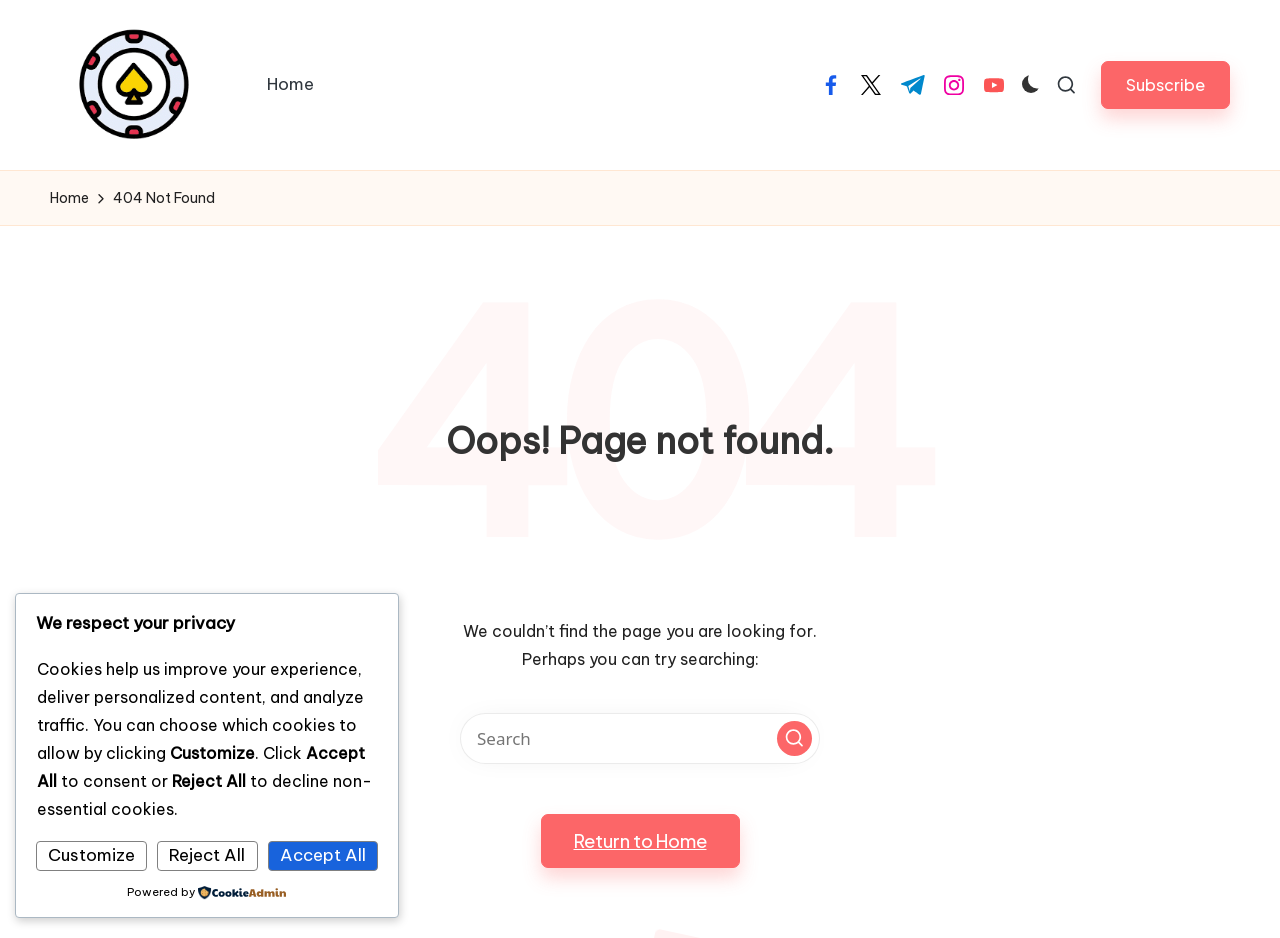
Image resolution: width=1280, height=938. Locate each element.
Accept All (323, 855)
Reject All (207, 855)
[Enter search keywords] (640, 738)
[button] (1165, 84)
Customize (91, 855)
